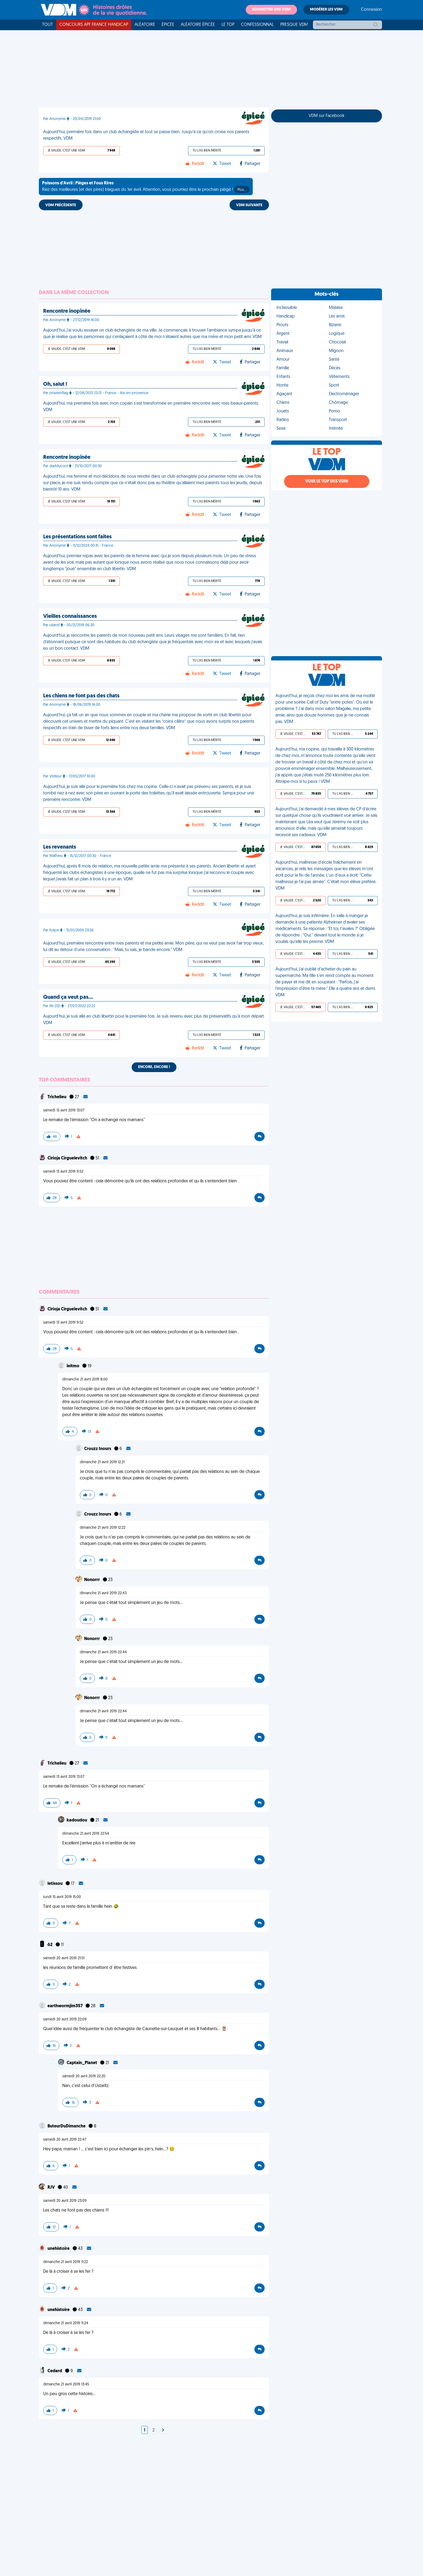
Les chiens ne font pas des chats (81, 696)
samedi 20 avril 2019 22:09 (65, 2019)
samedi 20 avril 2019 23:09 (65, 2201)
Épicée (168, 25)
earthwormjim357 (65, 2006)
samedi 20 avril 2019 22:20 (83, 2076)
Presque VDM (294, 25)
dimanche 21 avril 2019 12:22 (102, 1528)
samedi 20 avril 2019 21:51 (63, 1958)
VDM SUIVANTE (249, 205)
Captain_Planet (82, 2063)
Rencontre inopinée (66, 311)
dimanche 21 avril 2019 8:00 (85, 1379)
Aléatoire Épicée (198, 25)
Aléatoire (145, 25)
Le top (227, 25)
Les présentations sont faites (77, 537)
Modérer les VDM (326, 10)
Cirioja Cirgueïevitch (67, 1158)
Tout (47, 25)
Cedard (55, 2371)
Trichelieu (57, 1097)
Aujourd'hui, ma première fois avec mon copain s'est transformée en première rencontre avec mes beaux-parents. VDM (151, 406)
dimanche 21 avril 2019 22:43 (103, 1593)
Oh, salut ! (55, 384)
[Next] (162, 2430)
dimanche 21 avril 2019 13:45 (66, 2384)
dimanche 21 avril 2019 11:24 (65, 2323)
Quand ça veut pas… (68, 997)
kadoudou (77, 1820)
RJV (51, 2187)
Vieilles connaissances (70, 616)
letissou (55, 1884)
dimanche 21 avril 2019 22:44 (103, 1652)
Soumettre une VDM (271, 10)
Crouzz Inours (98, 1449)
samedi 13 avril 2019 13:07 (63, 1110)
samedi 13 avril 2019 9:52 (63, 1172)
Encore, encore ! (154, 1067)
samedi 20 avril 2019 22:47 (64, 2140)
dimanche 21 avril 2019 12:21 (102, 1462)
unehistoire (58, 2249)
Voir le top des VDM (326, 481)
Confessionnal (257, 25)
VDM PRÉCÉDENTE (60, 205)
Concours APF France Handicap (93, 25)
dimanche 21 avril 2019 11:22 (65, 2262)
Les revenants (59, 847)
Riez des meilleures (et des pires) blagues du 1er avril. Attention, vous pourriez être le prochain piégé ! (146, 187)
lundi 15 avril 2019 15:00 (62, 1897)
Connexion (371, 10)
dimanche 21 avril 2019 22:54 (85, 1834)
